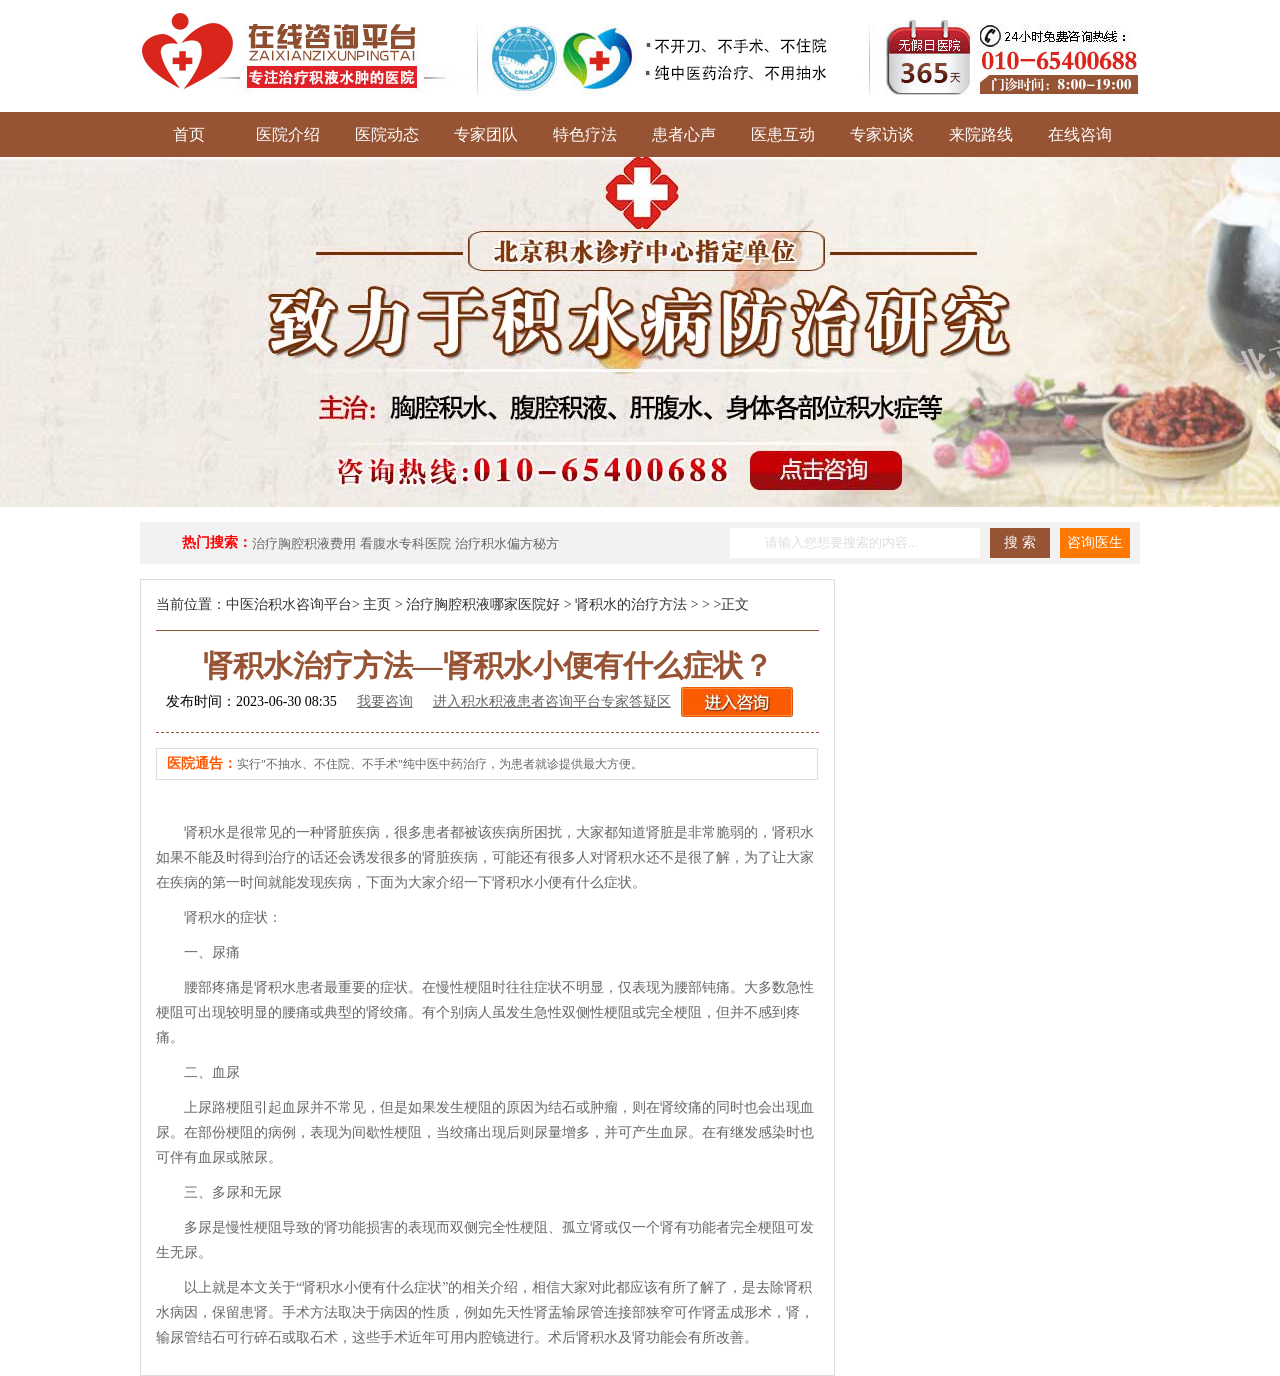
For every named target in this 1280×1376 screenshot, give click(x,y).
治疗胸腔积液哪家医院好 (483, 604)
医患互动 (783, 134)
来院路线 (981, 134)
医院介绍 (288, 134)
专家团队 (486, 134)
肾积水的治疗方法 (631, 604)
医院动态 (387, 134)
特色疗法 (585, 134)
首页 (189, 134)
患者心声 (684, 134)
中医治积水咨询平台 (289, 604)
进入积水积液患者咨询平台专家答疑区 (552, 701)
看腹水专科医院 (405, 543)
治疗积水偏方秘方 (507, 543)
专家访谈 (882, 134)
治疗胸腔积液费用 (304, 543)
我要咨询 (385, 701)
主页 (377, 604)
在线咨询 (1080, 134)
